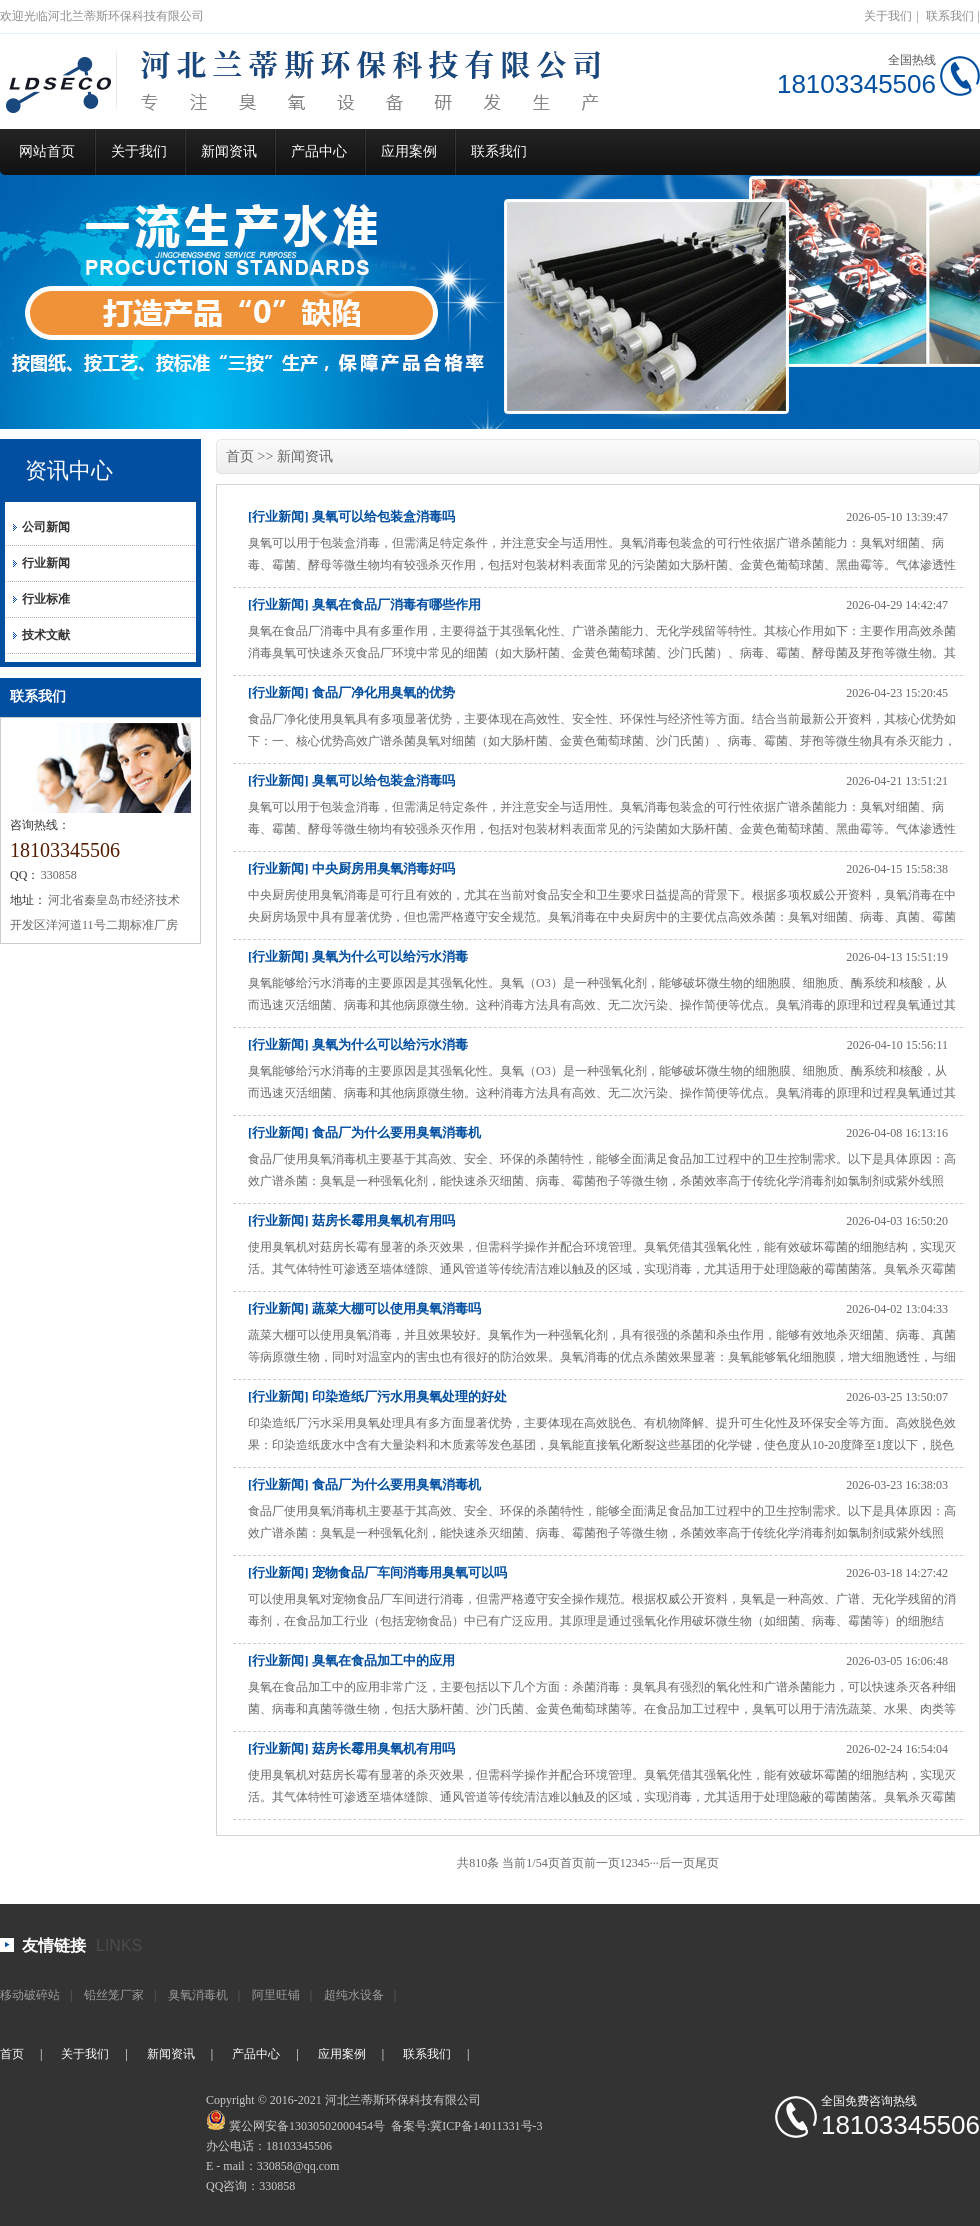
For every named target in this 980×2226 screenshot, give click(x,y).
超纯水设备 (354, 1995)
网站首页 (47, 151)
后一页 (677, 1863)
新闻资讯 (229, 151)
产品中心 (319, 151)
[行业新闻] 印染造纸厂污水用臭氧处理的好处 (377, 1396)
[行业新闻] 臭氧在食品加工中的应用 (351, 1660)
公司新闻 (46, 527)
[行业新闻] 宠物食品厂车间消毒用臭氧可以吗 (377, 1572)
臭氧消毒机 (198, 1995)
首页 (240, 456)
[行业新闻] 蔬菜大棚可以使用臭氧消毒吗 (364, 1308)
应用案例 (409, 151)
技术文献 (46, 635)
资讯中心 (69, 470)
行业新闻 (46, 563)
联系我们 (950, 16)
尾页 (707, 1863)
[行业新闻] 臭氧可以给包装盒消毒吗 (351, 516)
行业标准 (46, 599)
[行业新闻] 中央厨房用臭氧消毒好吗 (351, 868)
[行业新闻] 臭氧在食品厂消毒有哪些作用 (364, 604)
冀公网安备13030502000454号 (307, 2126)
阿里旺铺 (276, 1995)
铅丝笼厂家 (114, 1995)
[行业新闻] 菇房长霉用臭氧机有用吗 (351, 1220)
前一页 (602, 1863)
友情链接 (54, 1945)
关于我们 (888, 16)
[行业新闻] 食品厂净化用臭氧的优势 (351, 692)
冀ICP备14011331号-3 (486, 2126)
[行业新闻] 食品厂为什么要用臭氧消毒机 (364, 1132)
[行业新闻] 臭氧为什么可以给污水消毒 (358, 956)
